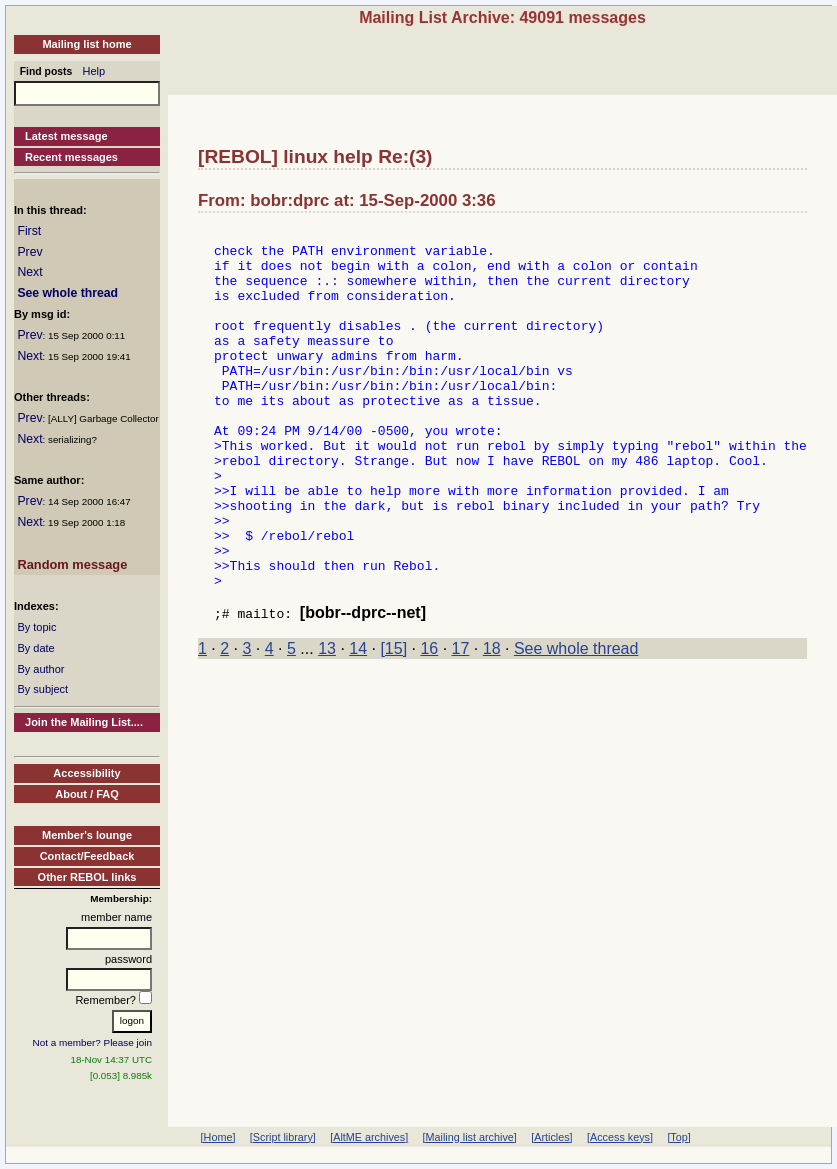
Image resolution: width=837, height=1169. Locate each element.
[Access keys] (620, 1137)
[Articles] (551, 1137)
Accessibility (86, 773)
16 (429, 723)
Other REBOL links (87, 877)
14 (358, 723)
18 (492, 723)
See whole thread (67, 293)
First (29, 231)
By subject (42, 689)
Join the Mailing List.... (84, 722)
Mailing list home (86, 44)
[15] (393, 723)
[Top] (678, 1137)
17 (461, 723)
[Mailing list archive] (470, 1137)
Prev (29, 252)
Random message (72, 564)
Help (94, 71)
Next (29, 272)
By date (35, 648)
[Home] (218, 1137)
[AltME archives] (369, 1137)
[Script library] (283, 1137)
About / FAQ (87, 794)
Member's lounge (87, 835)
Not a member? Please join (93, 1042)
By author (40, 669)
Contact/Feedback (87, 856)
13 (327, 723)
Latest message (66, 136)
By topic (36, 627)
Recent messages (71, 157)
